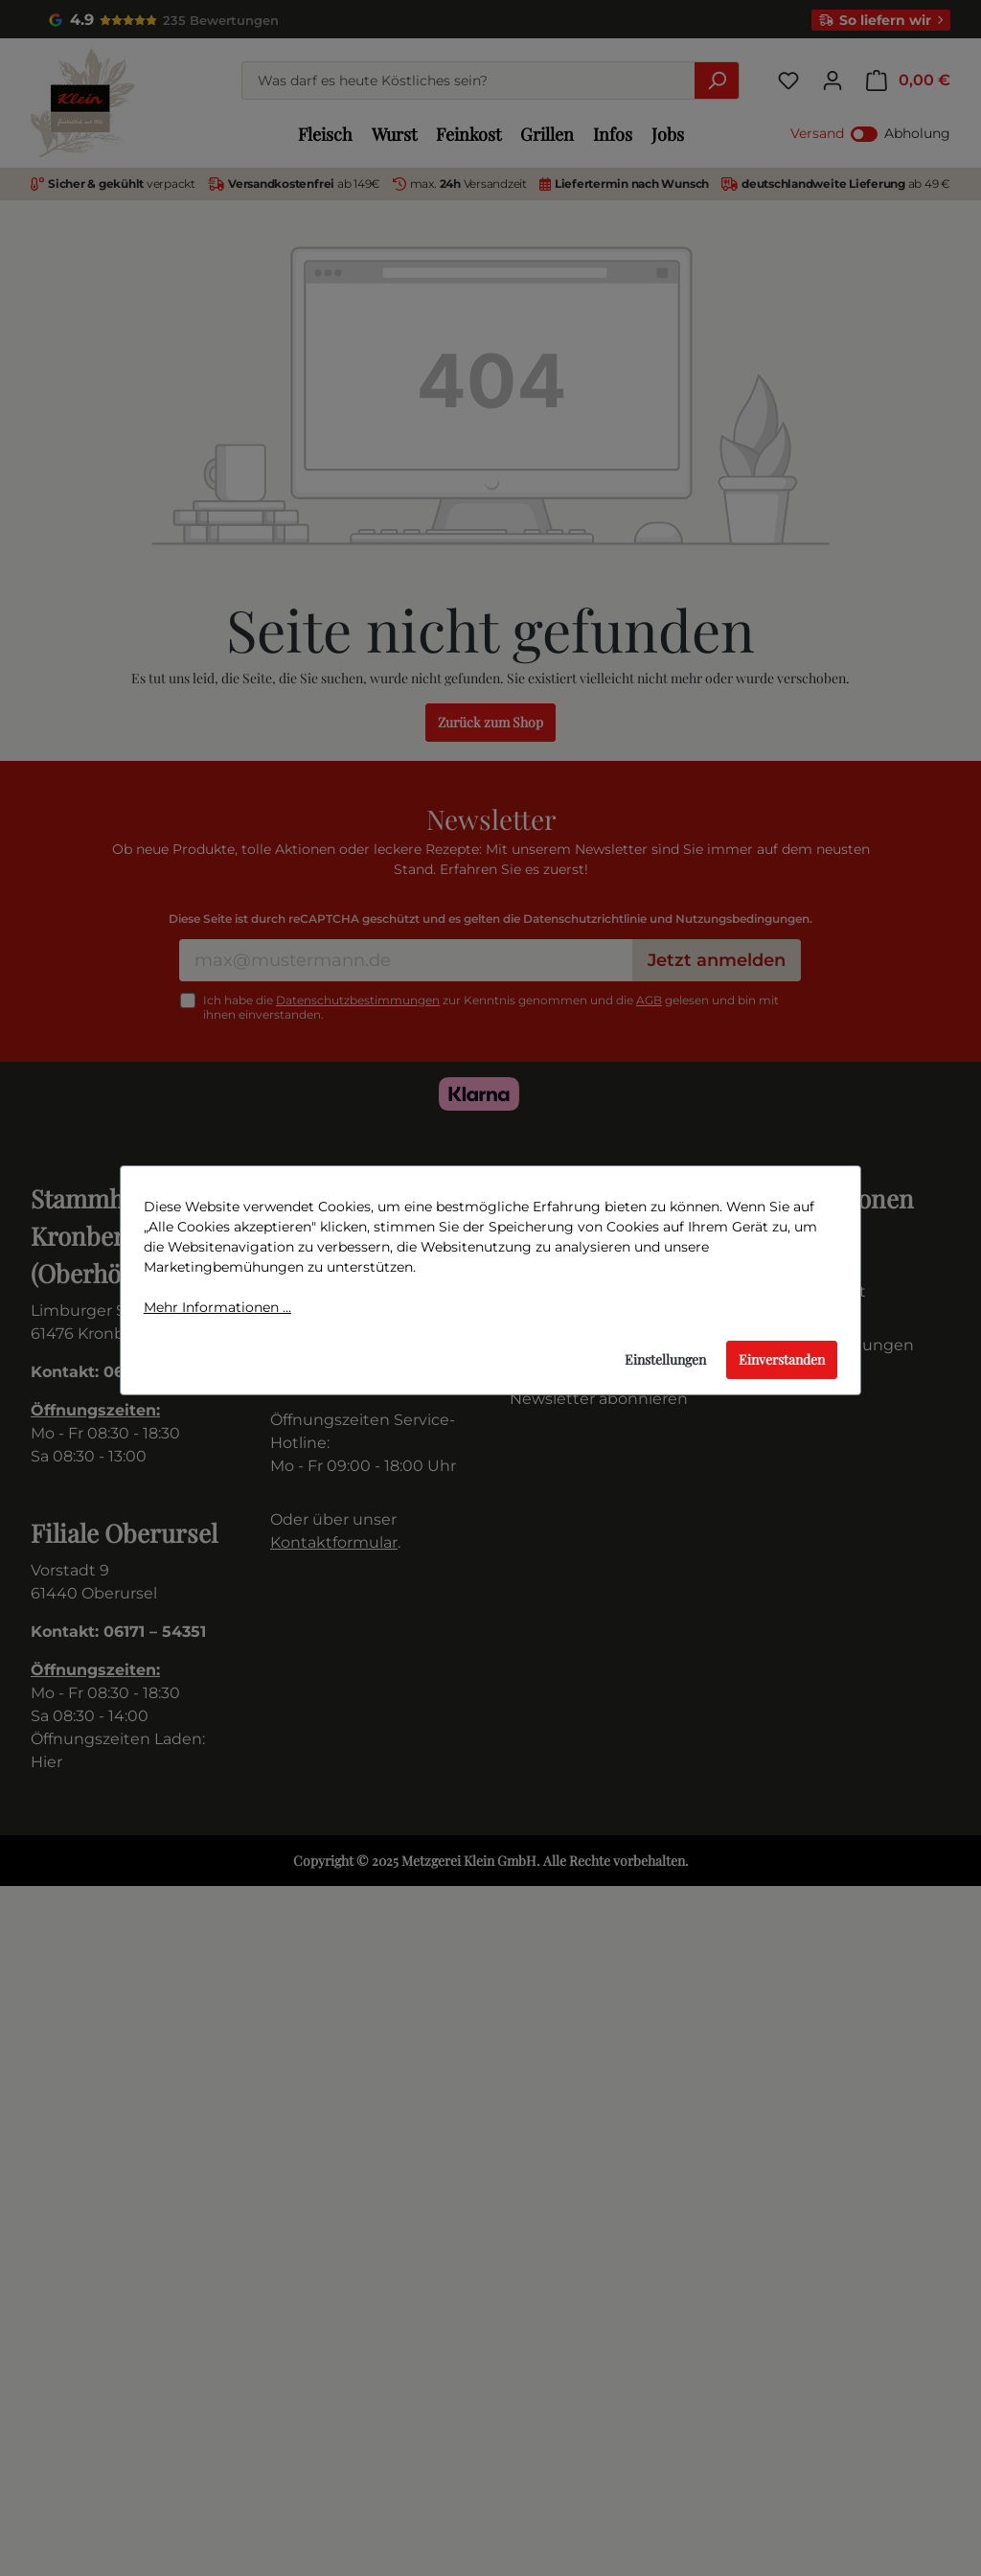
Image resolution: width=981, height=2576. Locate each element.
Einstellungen (665, 1359)
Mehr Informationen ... (217, 1307)
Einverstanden (782, 1359)
